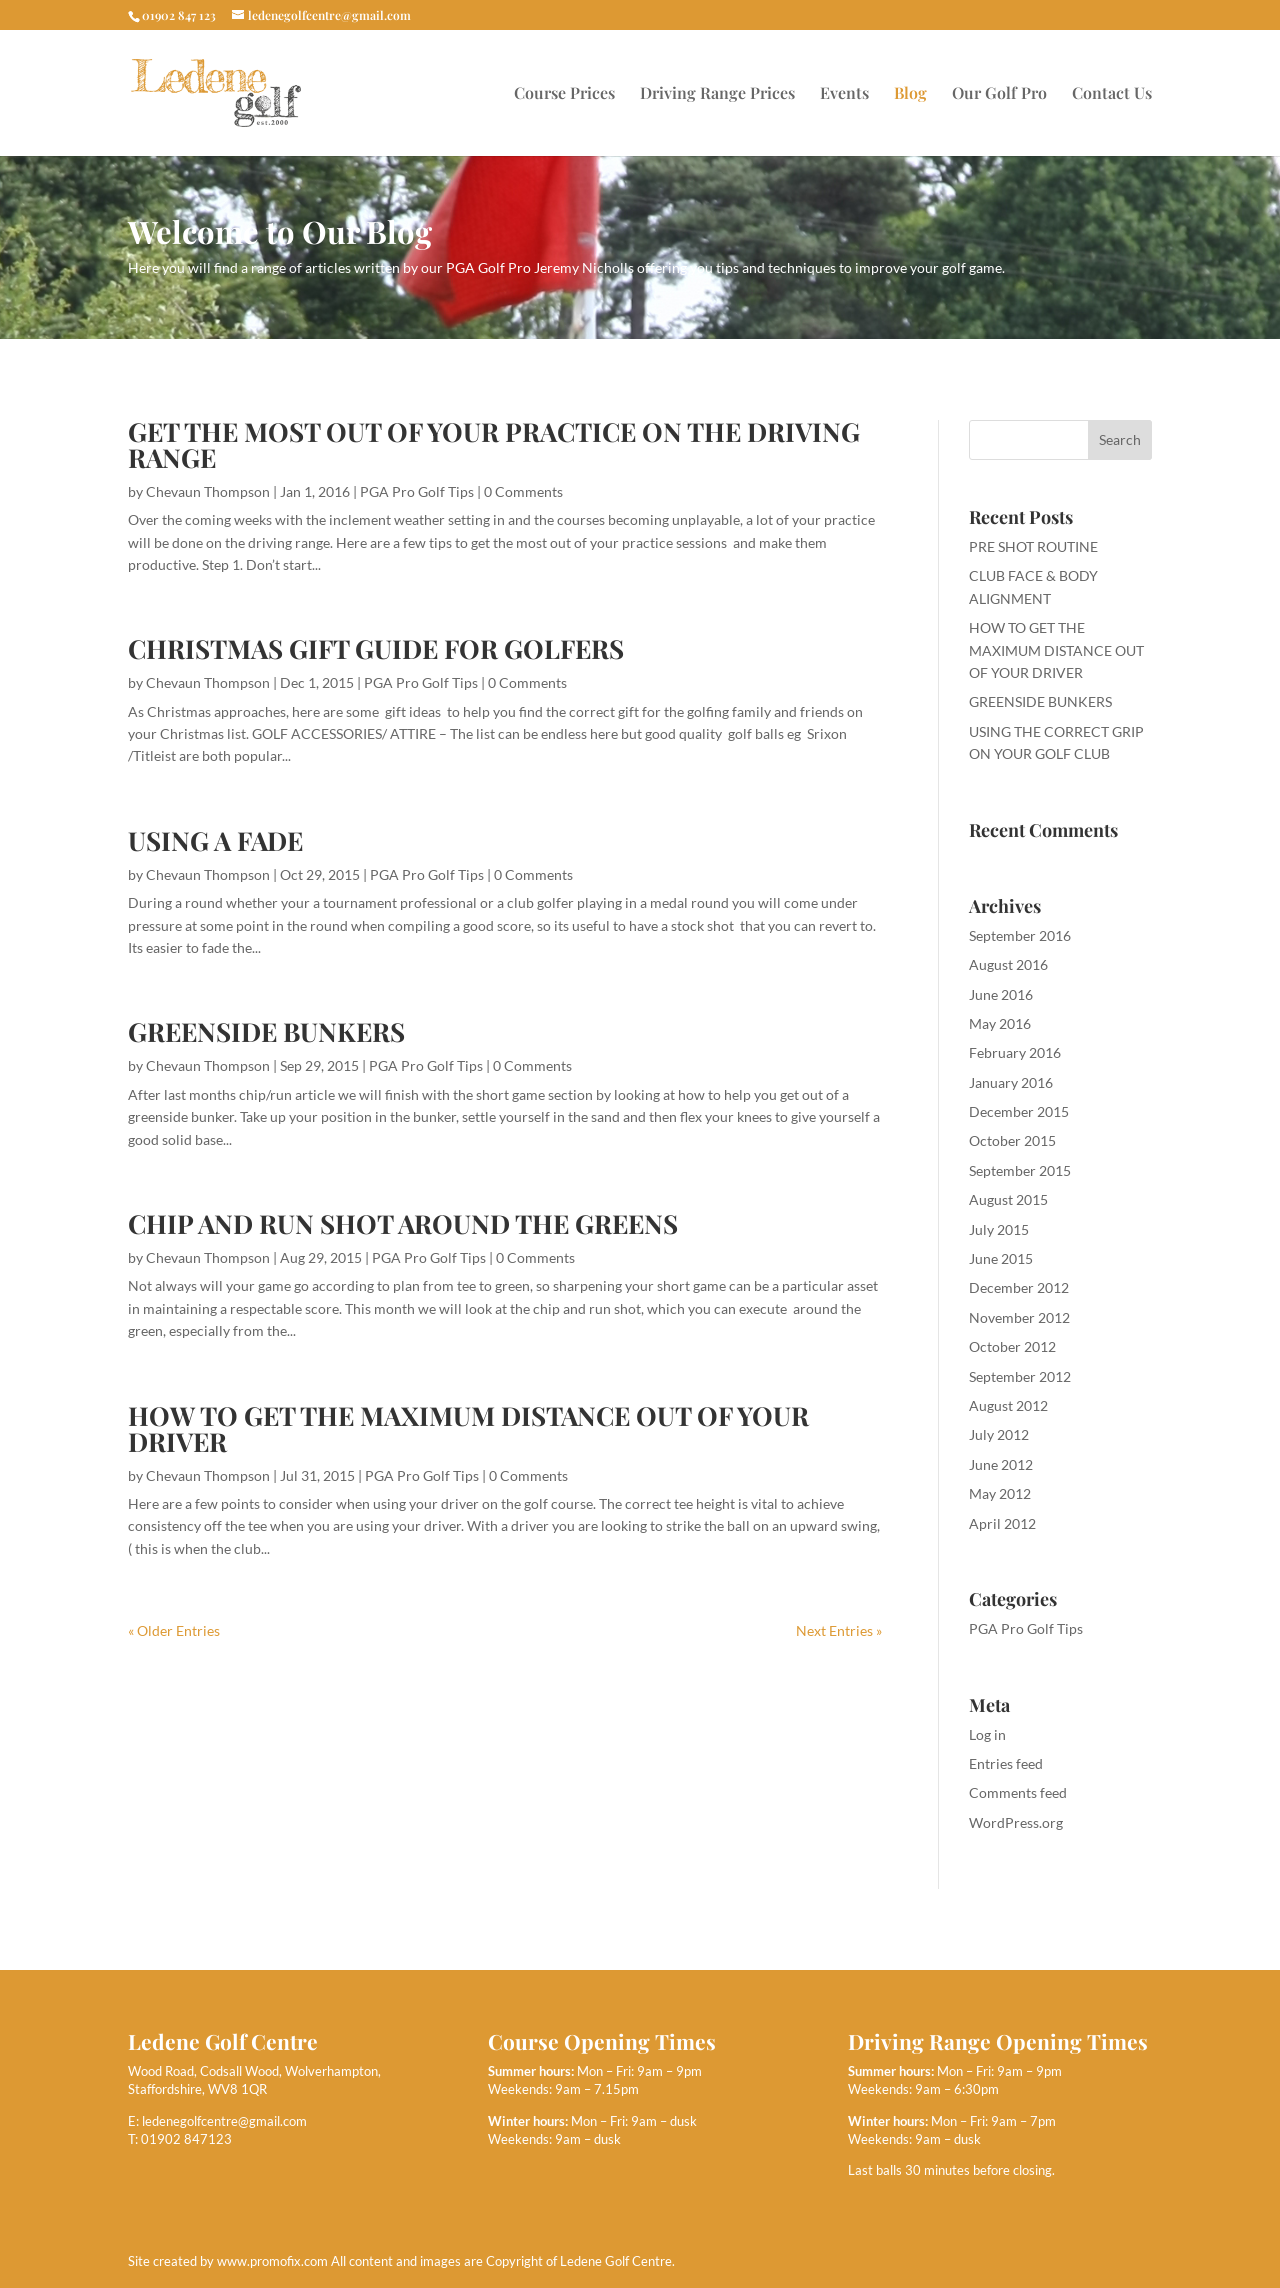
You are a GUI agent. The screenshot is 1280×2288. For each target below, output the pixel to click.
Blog (910, 94)
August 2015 (1008, 1199)
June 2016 (1001, 994)
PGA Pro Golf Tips (417, 491)
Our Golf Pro (999, 94)
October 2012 (1012, 1346)
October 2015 (1012, 1140)
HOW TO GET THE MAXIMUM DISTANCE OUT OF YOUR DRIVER (468, 1428)
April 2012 (1002, 1523)
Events (844, 94)
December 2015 (1019, 1111)
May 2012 (1000, 1493)
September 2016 (1020, 935)
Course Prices (564, 94)
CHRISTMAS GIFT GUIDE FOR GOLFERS (376, 648)
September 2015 (1020, 1170)
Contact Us (1112, 94)
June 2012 (1001, 1464)
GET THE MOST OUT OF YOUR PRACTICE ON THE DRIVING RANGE (494, 444)
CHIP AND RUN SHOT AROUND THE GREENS (403, 1223)
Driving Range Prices (717, 94)
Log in (987, 1734)
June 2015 (1001, 1258)
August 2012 (1008, 1405)
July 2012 (999, 1434)
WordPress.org (1016, 1822)
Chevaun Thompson (208, 491)
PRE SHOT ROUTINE (1033, 546)
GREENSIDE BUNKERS (266, 1031)
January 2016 (1011, 1082)
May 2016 (1000, 1023)
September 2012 (1020, 1376)
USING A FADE (215, 840)
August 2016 (1008, 964)
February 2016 (1015, 1052)
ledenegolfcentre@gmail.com (224, 2121)
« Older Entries (174, 1630)
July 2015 (999, 1229)
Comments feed (1018, 1792)
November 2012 (1019, 1317)
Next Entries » (839, 1630)
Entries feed (1006, 1763)
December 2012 (1019, 1287)
